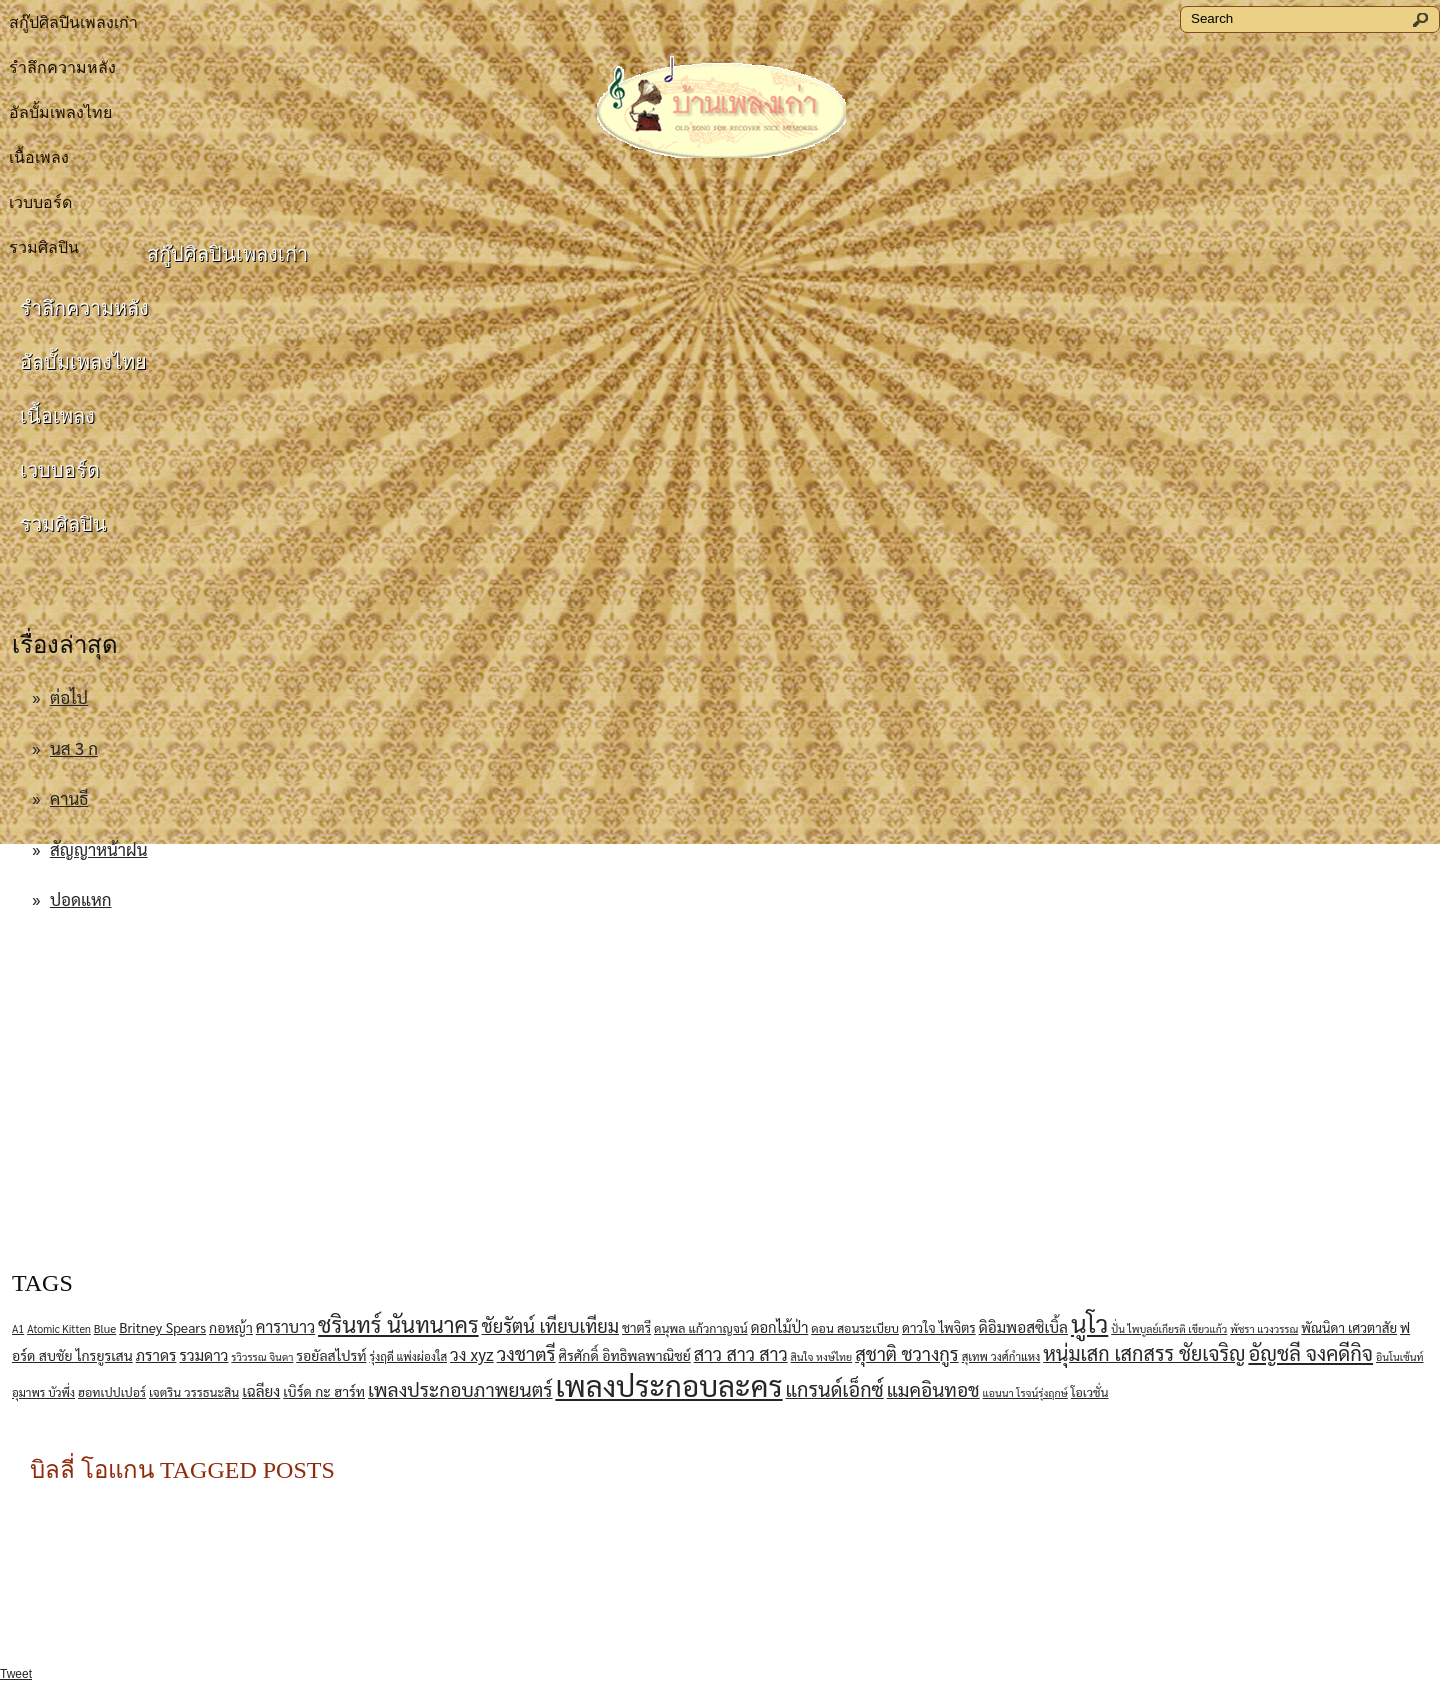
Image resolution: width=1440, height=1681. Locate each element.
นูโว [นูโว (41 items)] (1089, 1323)
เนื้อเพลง (39, 157)
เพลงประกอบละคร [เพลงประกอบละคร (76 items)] (668, 1385)
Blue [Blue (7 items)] (105, 1328)
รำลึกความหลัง (62, 67)
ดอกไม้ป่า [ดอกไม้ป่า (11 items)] (780, 1326)
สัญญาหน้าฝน (99, 849)
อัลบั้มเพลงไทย (60, 112)
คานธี (69, 798)
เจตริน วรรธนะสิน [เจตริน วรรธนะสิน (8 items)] (194, 1392)
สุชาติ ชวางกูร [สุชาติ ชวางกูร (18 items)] (907, 1353)
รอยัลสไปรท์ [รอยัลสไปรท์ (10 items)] (331, 1355)
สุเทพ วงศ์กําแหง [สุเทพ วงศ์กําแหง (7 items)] (1001, 1356)
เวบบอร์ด (40, 202)
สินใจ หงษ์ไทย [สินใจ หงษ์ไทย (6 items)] (822, 1356)
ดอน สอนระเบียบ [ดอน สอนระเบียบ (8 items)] (855, 1328)
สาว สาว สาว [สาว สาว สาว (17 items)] (741, 1353)
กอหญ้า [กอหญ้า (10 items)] (231, 1327)
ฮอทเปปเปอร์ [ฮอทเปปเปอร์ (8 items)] (112, 1392)
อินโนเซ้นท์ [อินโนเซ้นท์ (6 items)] (1400, 1356)
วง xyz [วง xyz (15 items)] (472, 1354)
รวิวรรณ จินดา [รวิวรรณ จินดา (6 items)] (262, 1356)
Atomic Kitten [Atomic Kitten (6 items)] (59, 1328)
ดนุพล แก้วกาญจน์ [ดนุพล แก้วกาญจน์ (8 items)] (701, 1328)
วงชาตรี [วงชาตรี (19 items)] (526, 1353)
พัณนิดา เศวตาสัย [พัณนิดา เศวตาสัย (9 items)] (1349, 1327)
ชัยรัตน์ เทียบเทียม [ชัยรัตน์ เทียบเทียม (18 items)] (551, 1325)
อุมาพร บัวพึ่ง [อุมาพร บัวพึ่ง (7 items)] (43, 1392)
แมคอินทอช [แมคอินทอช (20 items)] (933, 1389)
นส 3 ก (74, 748)
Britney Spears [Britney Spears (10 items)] (162, 1327)
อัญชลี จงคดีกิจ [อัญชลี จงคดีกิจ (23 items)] (1310, 1352)
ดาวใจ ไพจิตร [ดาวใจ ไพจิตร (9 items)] (939, 1327)
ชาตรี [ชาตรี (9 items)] (636, 1327)
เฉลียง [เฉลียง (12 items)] (261, 1391)
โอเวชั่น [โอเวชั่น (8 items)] (1090, 1392)
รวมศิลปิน (63, 524)
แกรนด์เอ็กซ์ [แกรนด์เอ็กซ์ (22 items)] (835, 1389)
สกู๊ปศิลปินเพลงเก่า (73, 22)
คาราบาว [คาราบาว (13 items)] (285, 1326)
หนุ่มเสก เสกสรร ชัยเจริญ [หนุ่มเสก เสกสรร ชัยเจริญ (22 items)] (1144, 1353)
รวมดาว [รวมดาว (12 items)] (203, 1355)
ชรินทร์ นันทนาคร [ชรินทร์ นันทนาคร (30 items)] (398, 1323)
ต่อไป (69, 697)
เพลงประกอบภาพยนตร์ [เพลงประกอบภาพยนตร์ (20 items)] (460, 1389)
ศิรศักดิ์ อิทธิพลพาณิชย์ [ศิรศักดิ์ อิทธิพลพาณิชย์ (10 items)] (625, 1355)
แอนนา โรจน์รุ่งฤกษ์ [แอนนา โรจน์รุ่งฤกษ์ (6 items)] (1025, 1392)
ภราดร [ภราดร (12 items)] (156, 1355)
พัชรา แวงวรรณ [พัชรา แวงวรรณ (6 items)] (1264, 1328)
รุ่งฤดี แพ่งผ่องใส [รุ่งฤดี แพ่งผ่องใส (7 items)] (408, 1356)
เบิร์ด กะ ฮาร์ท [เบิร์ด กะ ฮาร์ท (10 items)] (324, 1391)
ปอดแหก (81, 899)
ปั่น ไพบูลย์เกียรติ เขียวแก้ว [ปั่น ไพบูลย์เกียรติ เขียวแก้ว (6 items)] (1169, 1328)
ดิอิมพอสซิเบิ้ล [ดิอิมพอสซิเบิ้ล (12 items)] (1023, 1327)
